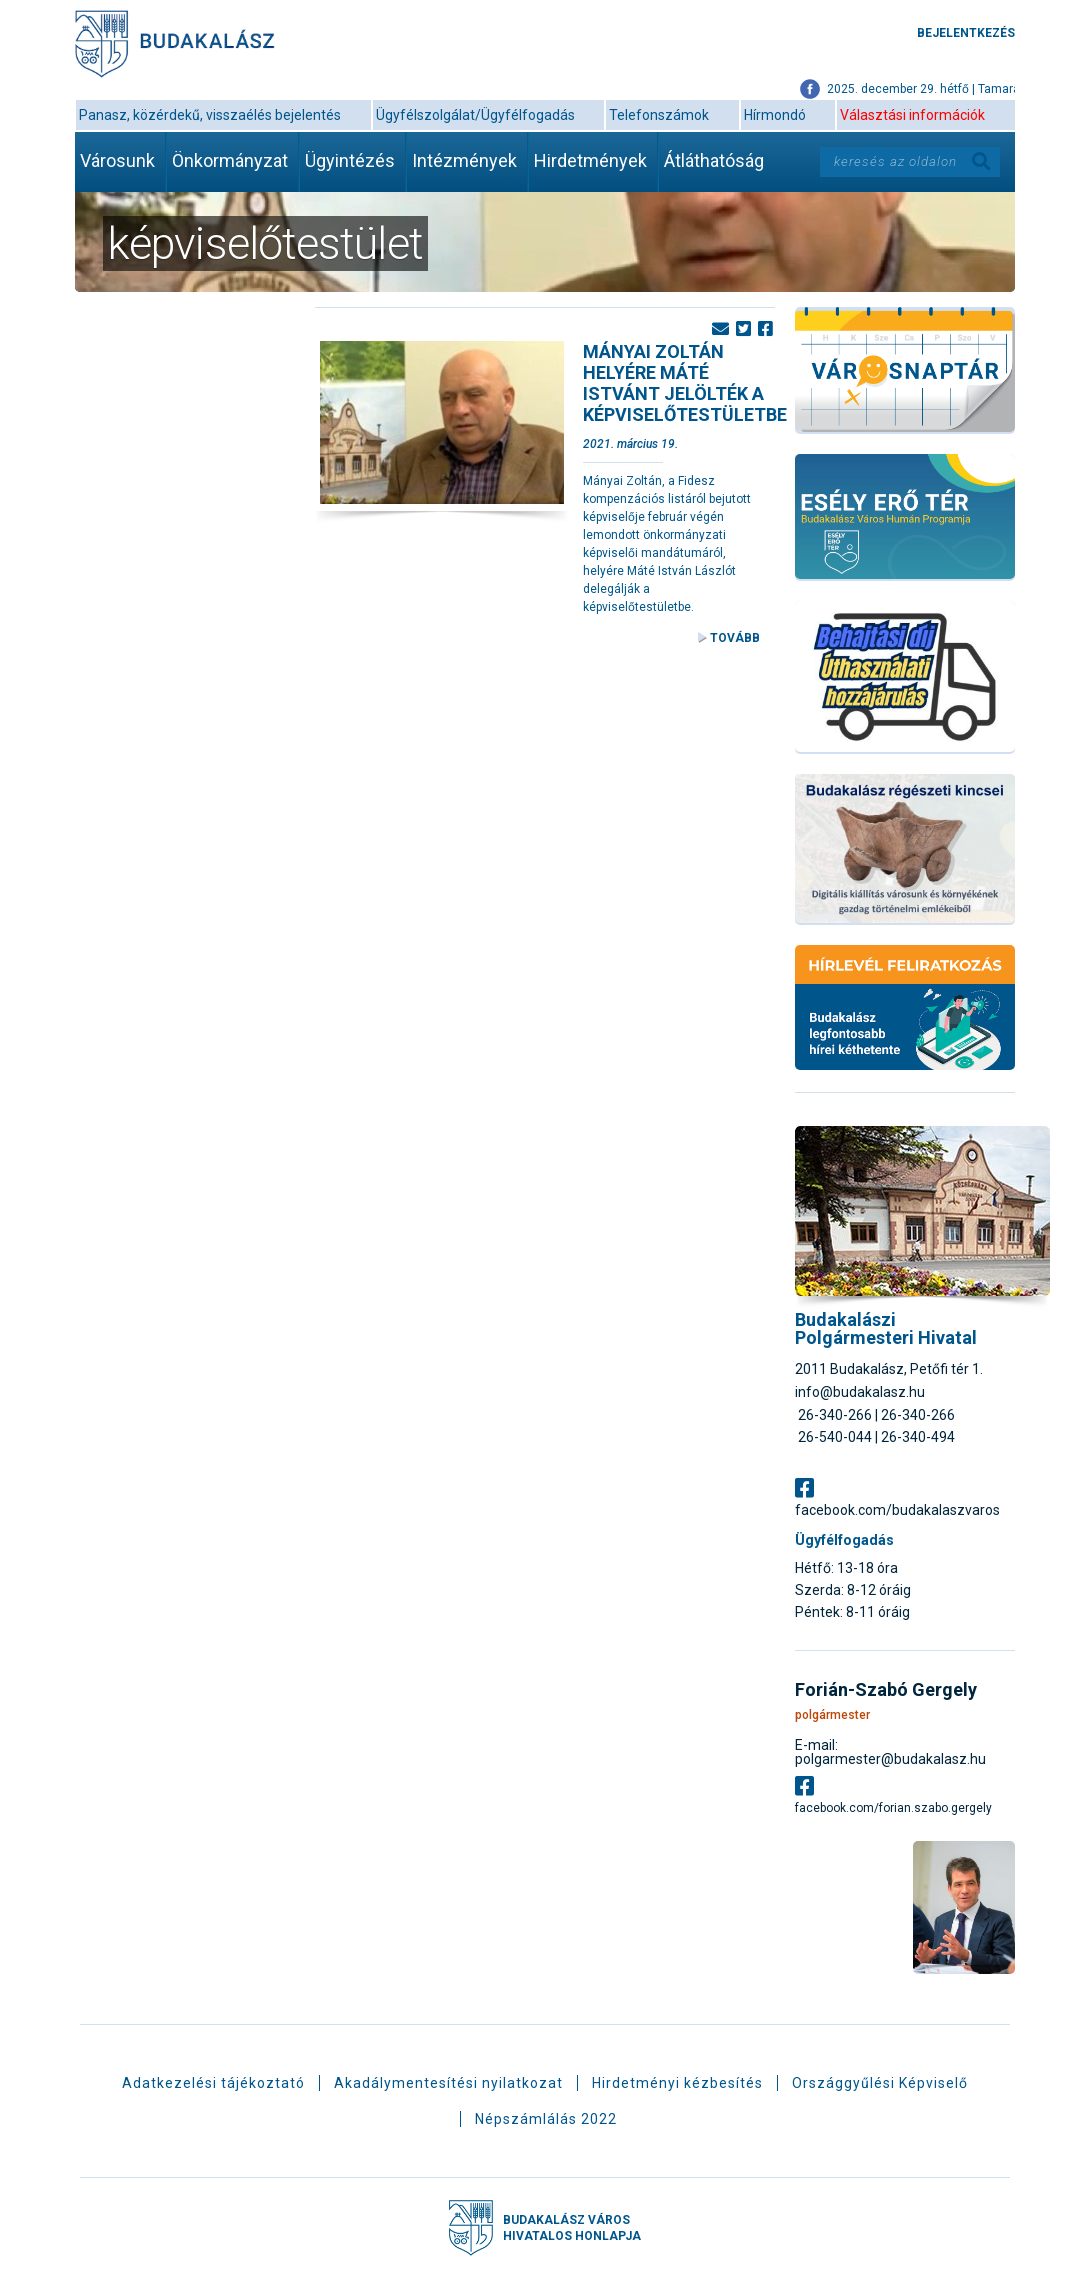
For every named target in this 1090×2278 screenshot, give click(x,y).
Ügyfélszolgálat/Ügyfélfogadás (475, 115)
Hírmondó (775, 115)
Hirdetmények (590, 160)
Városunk (117, 160)
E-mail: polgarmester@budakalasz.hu (890, 1751)
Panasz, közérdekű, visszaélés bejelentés (210, 115)
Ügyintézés (350, 160)
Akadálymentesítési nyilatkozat (448, 2083)
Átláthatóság (714, 160)
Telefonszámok (659, 115)
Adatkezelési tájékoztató (213, 2083)
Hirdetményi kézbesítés (677, 2083)
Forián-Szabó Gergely (886, 1690)
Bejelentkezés (966, 33)
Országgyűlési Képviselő (880, 2083)
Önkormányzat (230, 160)
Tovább (735, 638)
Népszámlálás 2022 (546, 2119)
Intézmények (464, 160)
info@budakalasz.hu (860, 1392)
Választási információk (912, 115)
